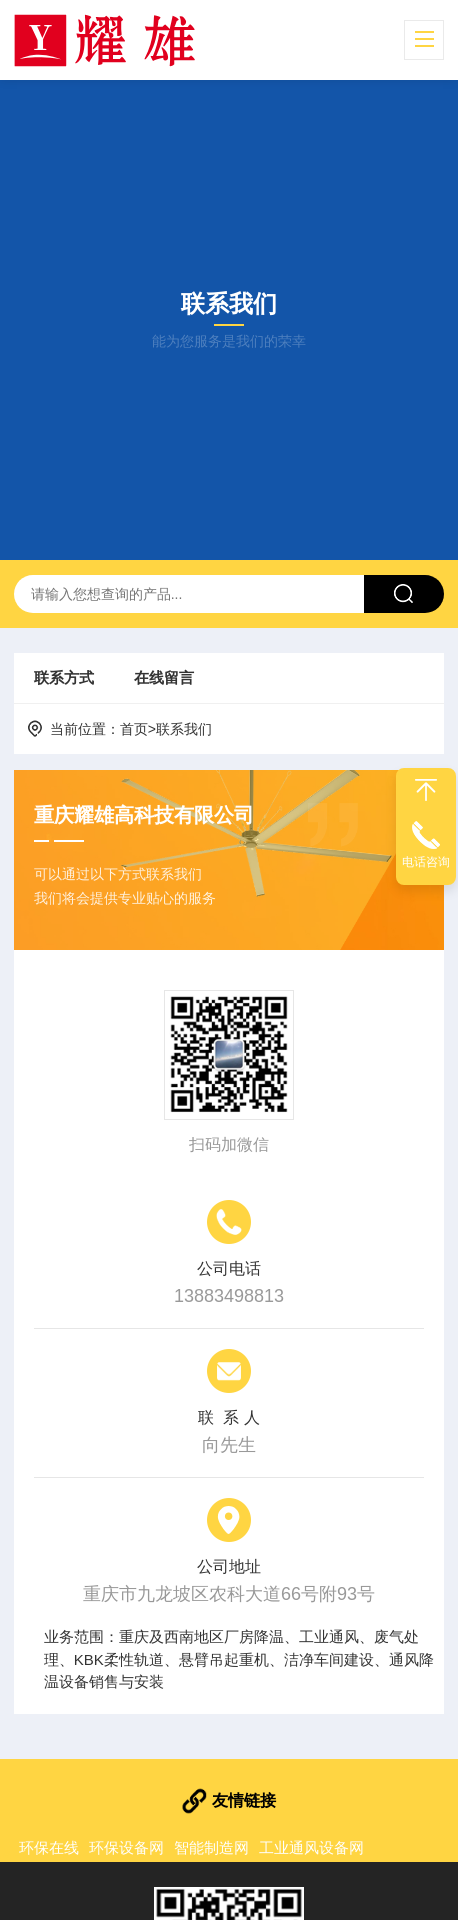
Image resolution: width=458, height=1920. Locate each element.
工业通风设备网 (311, 1847)
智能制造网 (211, 1847)
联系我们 (184, 729)
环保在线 (49, 1847)
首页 (134, 729)
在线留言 (164, 677)
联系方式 (64, 677)
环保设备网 (126, 1847)
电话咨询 (426, 862)
